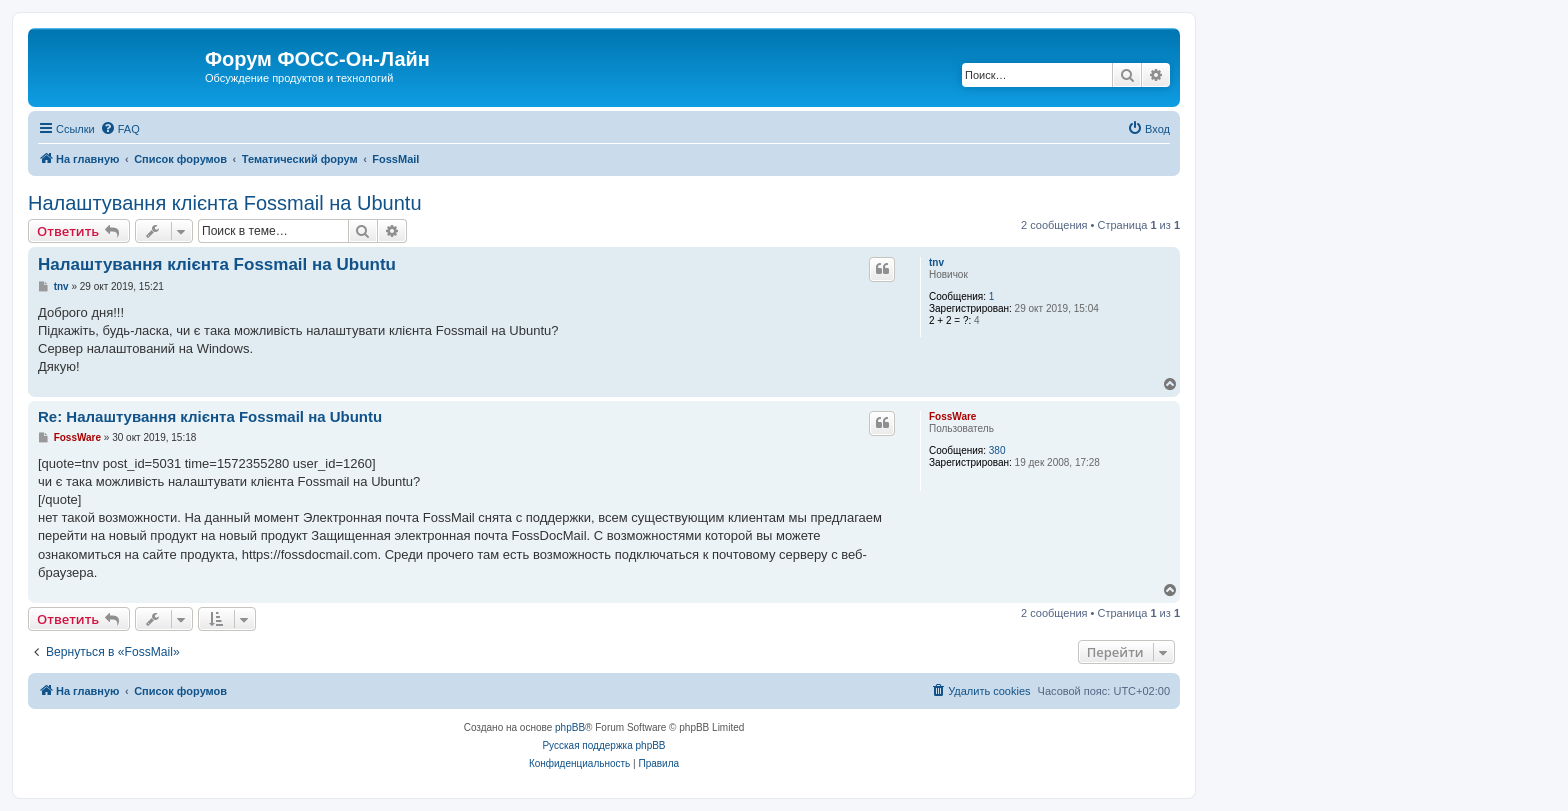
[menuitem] (120, 129)
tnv (936, 262)
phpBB (570, 727)
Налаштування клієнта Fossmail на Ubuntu (225, 203)
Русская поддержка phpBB (603, 745)
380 (997, 450)
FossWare (952, 416)
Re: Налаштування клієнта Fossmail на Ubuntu (210, 416)
